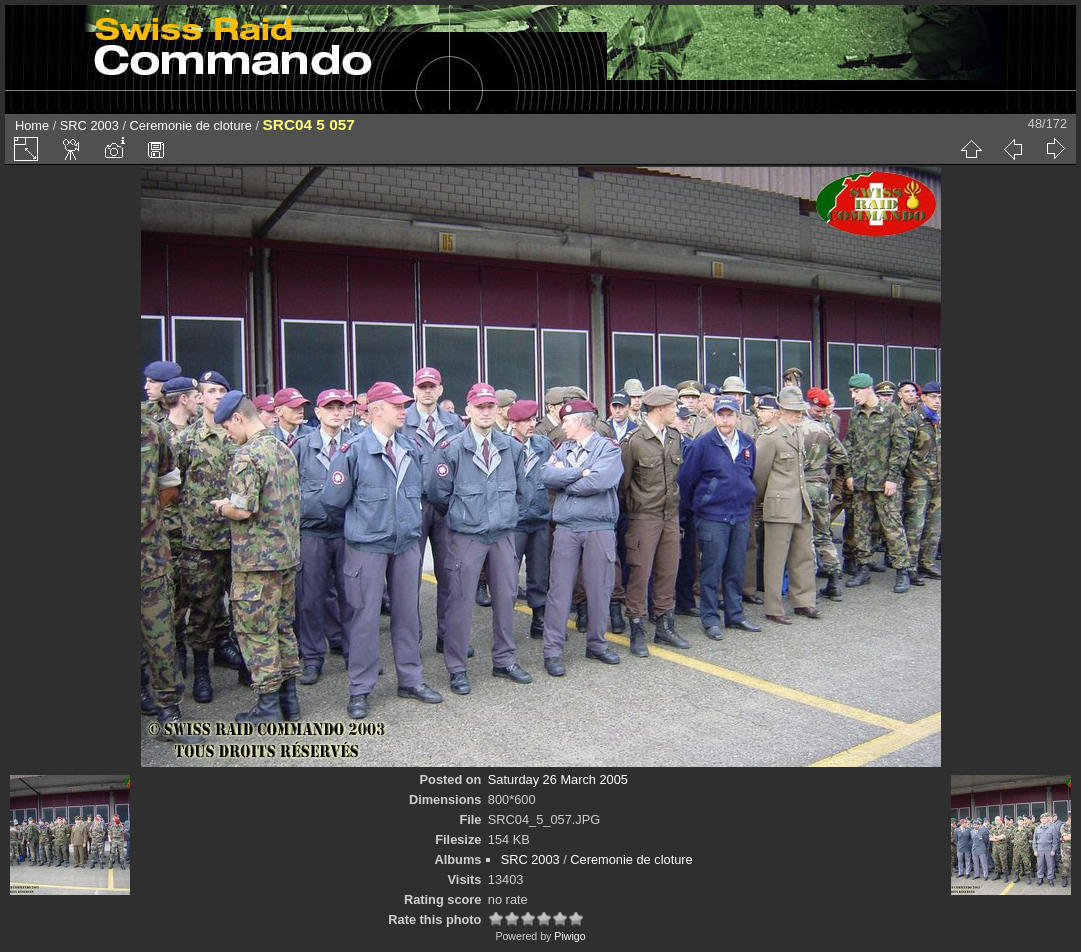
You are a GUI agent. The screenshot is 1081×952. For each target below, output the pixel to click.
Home (32, 125)
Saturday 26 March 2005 (558, 779)
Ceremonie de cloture (191, 125)
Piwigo (569, 936)
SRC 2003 (89, 125)
